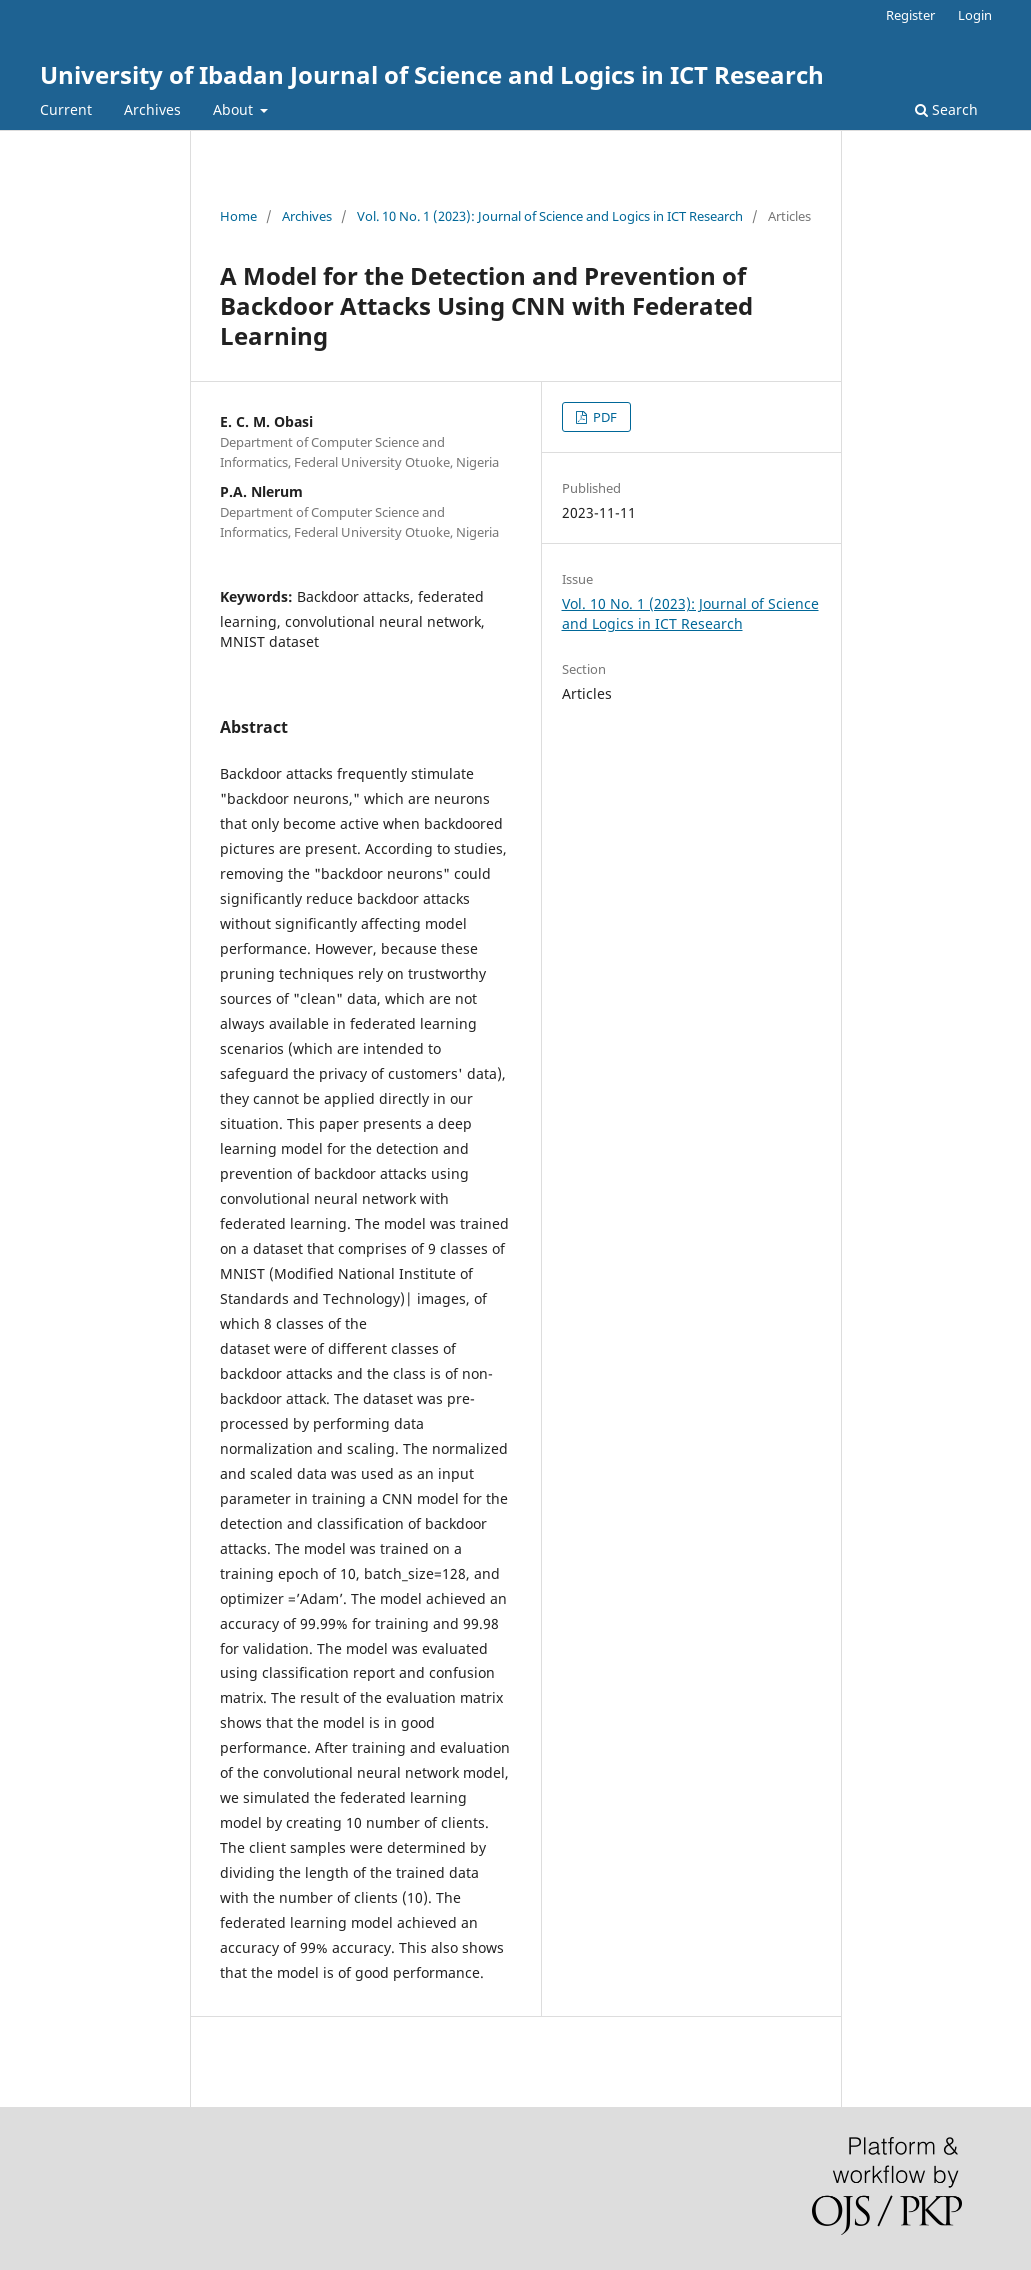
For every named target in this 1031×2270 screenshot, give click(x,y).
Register (910, 15)
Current (66, 109)
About (235, 109)
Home (238, 216)
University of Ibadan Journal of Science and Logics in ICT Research (432, 74)
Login (975, 15)
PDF (603, 417)
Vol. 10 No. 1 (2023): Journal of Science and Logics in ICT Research (550, 216)
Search (946, 109)
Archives (152, 109)
